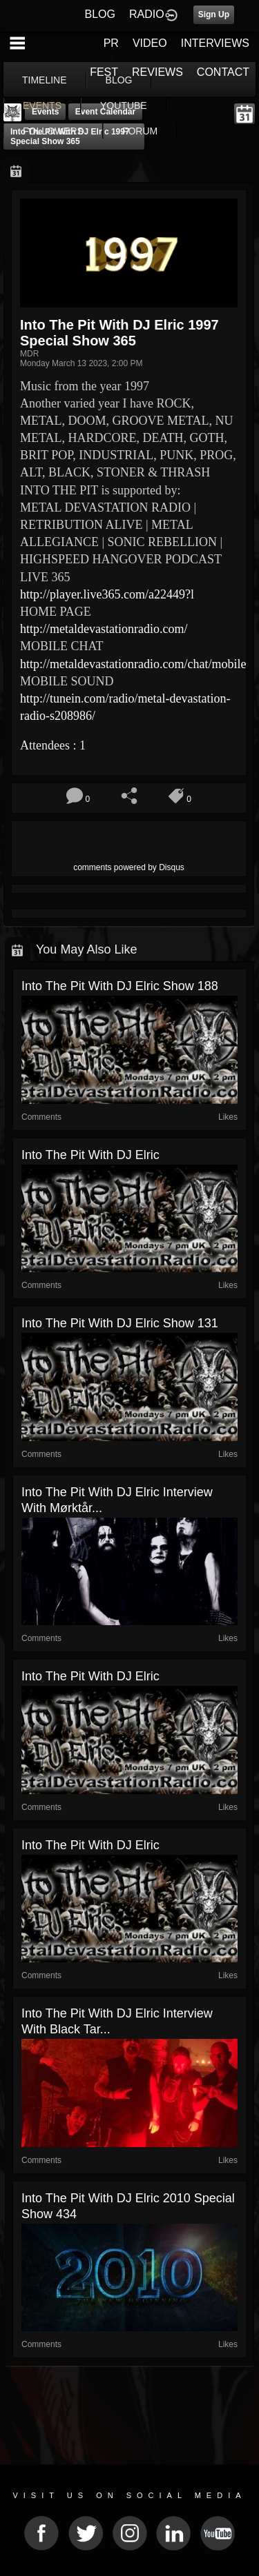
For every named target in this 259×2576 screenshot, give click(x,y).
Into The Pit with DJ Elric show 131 (119, 1323)
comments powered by (128, 867)
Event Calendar (105, 112)
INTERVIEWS (215, 43)
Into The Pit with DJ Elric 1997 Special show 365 (70, 136)
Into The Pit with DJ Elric (90, 1155)
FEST (104, 72)
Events (45, 112)
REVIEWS (157, 72)
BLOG (100, 14)
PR (111, 43)
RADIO (146, 14)
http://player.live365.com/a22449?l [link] (107, 594)
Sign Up (213, 14)
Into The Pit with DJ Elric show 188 (119, 986)
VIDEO (150, 43)
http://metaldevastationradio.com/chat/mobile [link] (133, 664)
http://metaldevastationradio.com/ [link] (103, 629)
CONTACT (223, 72)
